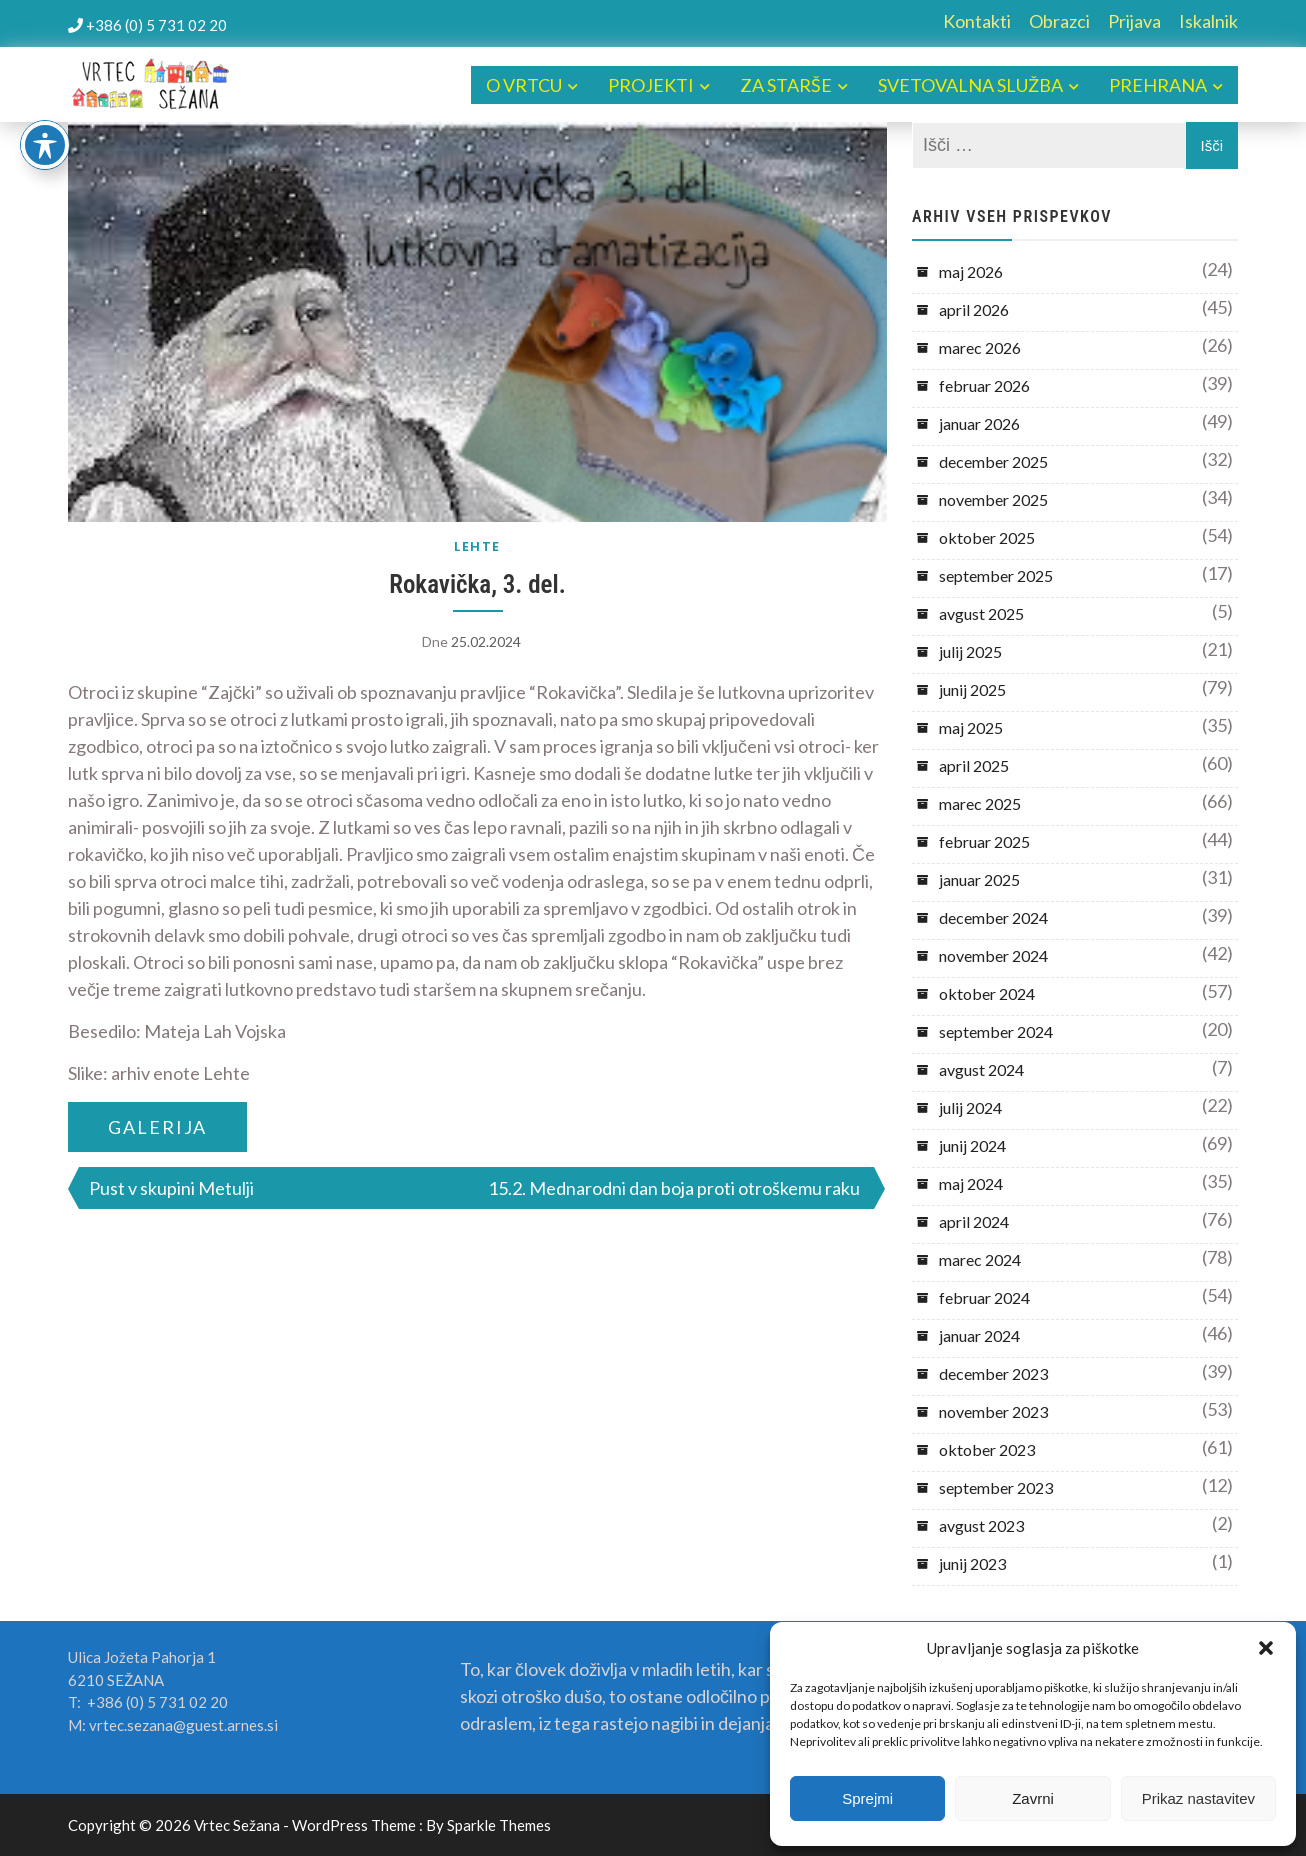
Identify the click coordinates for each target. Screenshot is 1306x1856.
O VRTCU (524, 85)
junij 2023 (972, 1563)
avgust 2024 (981, 1069)
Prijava (1134, 21)
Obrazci (1059, 21)
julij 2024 (970, 1107)
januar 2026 (979, 423)
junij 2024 (972, 1145)
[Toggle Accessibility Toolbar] (45, 145)
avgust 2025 (981, 613)
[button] (1266, 1648)
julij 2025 (970, 651)
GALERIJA (157, 1127)
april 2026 (974, 309)
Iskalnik (1208, 21)
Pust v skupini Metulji (171, 1188)
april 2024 (974, 1221)
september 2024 (996, 1031)
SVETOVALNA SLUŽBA (970, 85)
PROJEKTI (651, 85)
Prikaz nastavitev (1198, 1798)
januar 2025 (979, 879)
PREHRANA (1158, 85)
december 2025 (993, 461)
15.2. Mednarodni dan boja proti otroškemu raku (674, 1188)
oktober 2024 (987, 993)
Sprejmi (867, 1798)
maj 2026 (971, 271)
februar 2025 (984, 841)
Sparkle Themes (499, 1825)
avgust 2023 (981, 1525)
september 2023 (996, 1487)
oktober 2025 (987, 537)
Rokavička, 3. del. (477, 584)
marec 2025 (980, 803)
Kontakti (977, 21)
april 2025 (974, 765)
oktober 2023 (987, 1449)
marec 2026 (980, 347)
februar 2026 (984, 385)
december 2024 (993, 917)
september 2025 (996, 575)
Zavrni (1033, 1798)
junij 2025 (972, 689)
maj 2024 (971, 1183)
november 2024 (993, 955)
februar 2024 (984, 1297)
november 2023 (993, 1411)
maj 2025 (971, 727)
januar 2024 (979, 1335)
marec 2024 (980, 1259)
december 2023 (993, 1373)
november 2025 (993, 499)
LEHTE (477, 546)
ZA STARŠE (786, 85)
